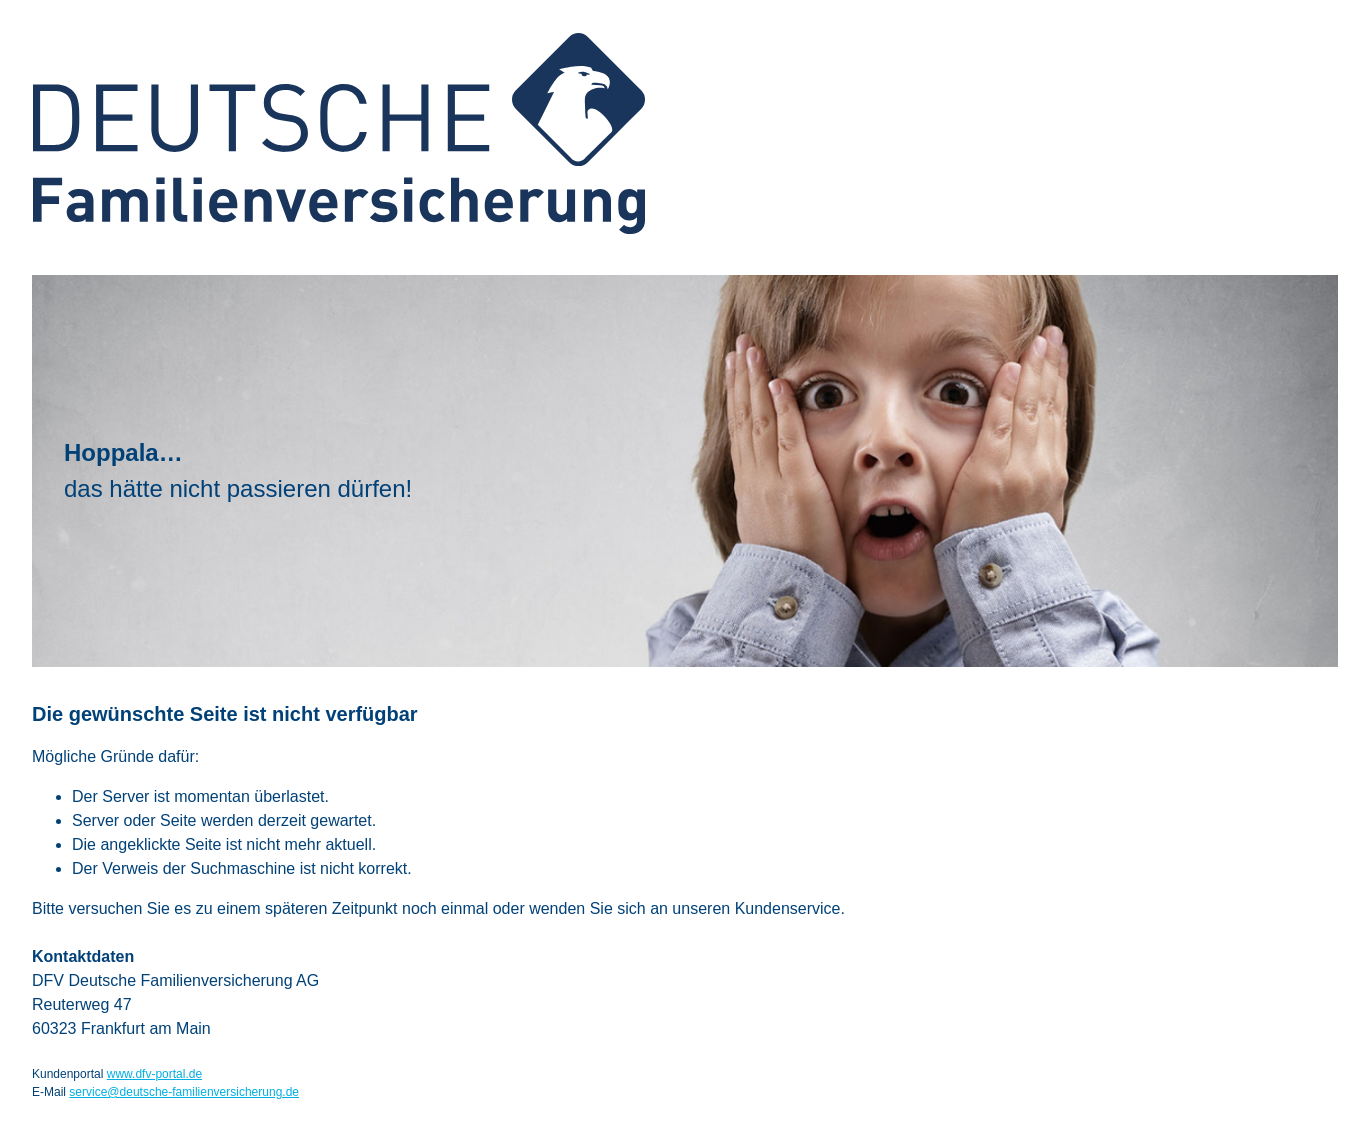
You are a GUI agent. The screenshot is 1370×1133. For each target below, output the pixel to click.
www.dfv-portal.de (154, 1074)
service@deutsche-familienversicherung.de (184, 1092)
